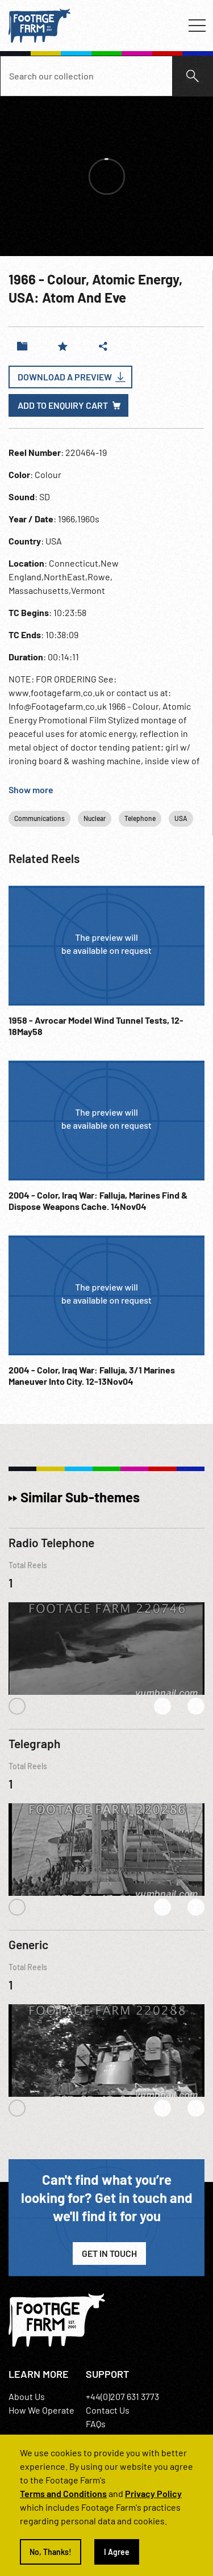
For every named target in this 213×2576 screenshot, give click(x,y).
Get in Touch (109, 2253)
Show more (31, 789)
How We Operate (41, 2410)
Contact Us (108, 2410)
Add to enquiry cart (63, 405)
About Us (27, 2396)
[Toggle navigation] (197, 25)
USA (180, 818)
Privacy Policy (153, 2493)
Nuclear (94, 818)
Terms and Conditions (63, 2493)
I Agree (117, 2552)
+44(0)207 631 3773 (122, 2396)
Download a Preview (65, 376)
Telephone (140, 818)
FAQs (96, 2423)
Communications (39, 818)
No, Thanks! (51, 2552)
